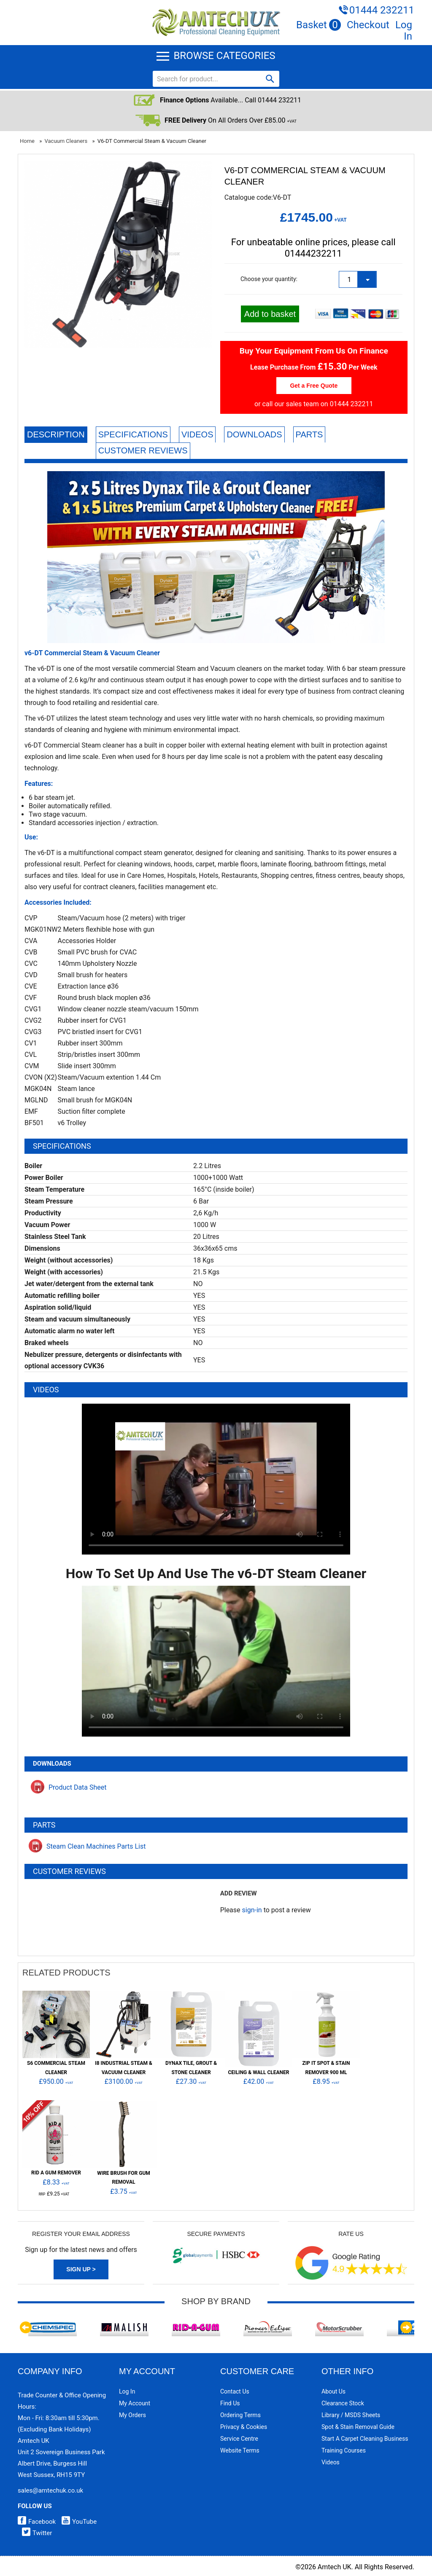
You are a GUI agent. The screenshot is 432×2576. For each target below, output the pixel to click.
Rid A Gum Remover (56, 2173)
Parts (309, 434)
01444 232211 (381, 10)
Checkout (368, 25)
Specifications (133, 434)
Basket (318, 25)
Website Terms (239, 2450)
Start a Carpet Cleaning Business (364, 2438)
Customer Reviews (143, 450)
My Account (134, 2403)
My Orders (132, 2415)
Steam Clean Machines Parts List (87, 1846)
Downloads (254, 434)
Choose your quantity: (268, 279)
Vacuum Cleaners (66, 141)
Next (406, 2327)
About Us (333, 2391)
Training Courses (343, 2450)
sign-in (252, 1910)
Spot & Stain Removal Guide (357, 2426)
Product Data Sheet (69, 1787)
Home (27, 141)
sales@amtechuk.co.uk (50, 2490)
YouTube (77, 2521)
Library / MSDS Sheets (350, 2415)
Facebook (37, 2521)
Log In (403, 30)
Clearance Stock (342, 2403)
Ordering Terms (240, 2415)
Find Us (230, 2403)
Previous (26, 2327)
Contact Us (234, 2391)
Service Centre (239, 2438)
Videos (197, 434)
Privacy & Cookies (243, 2426)
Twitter (35, 2533)
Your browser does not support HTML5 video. (216, 1479)
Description (56, 434)
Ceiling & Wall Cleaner (258, 2072)
